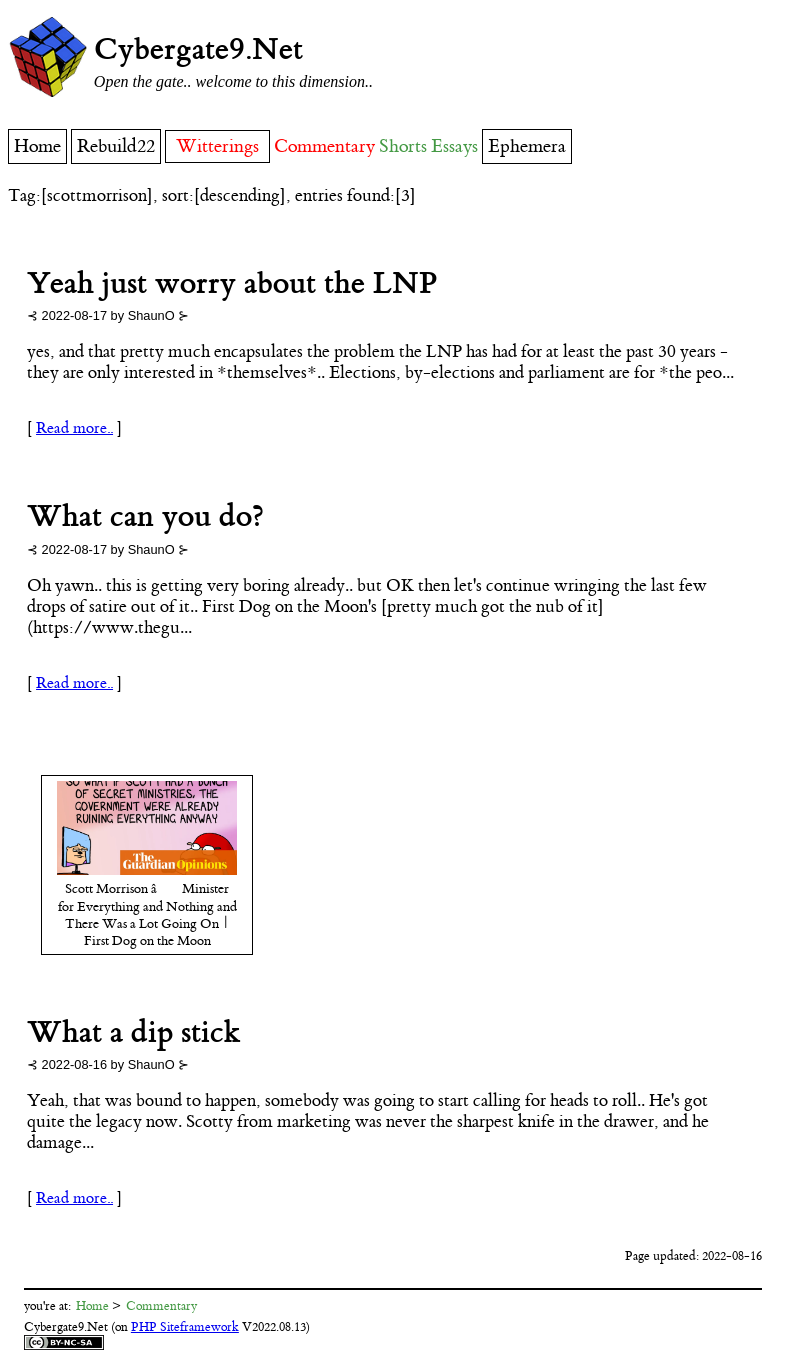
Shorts (403, 146)
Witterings (217, 146)
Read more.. (74, 428)
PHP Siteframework (185, 1327)
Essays (454, 146)
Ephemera (527, 146)
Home (37, 146)
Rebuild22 (116, 146)
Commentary (324, 146)
